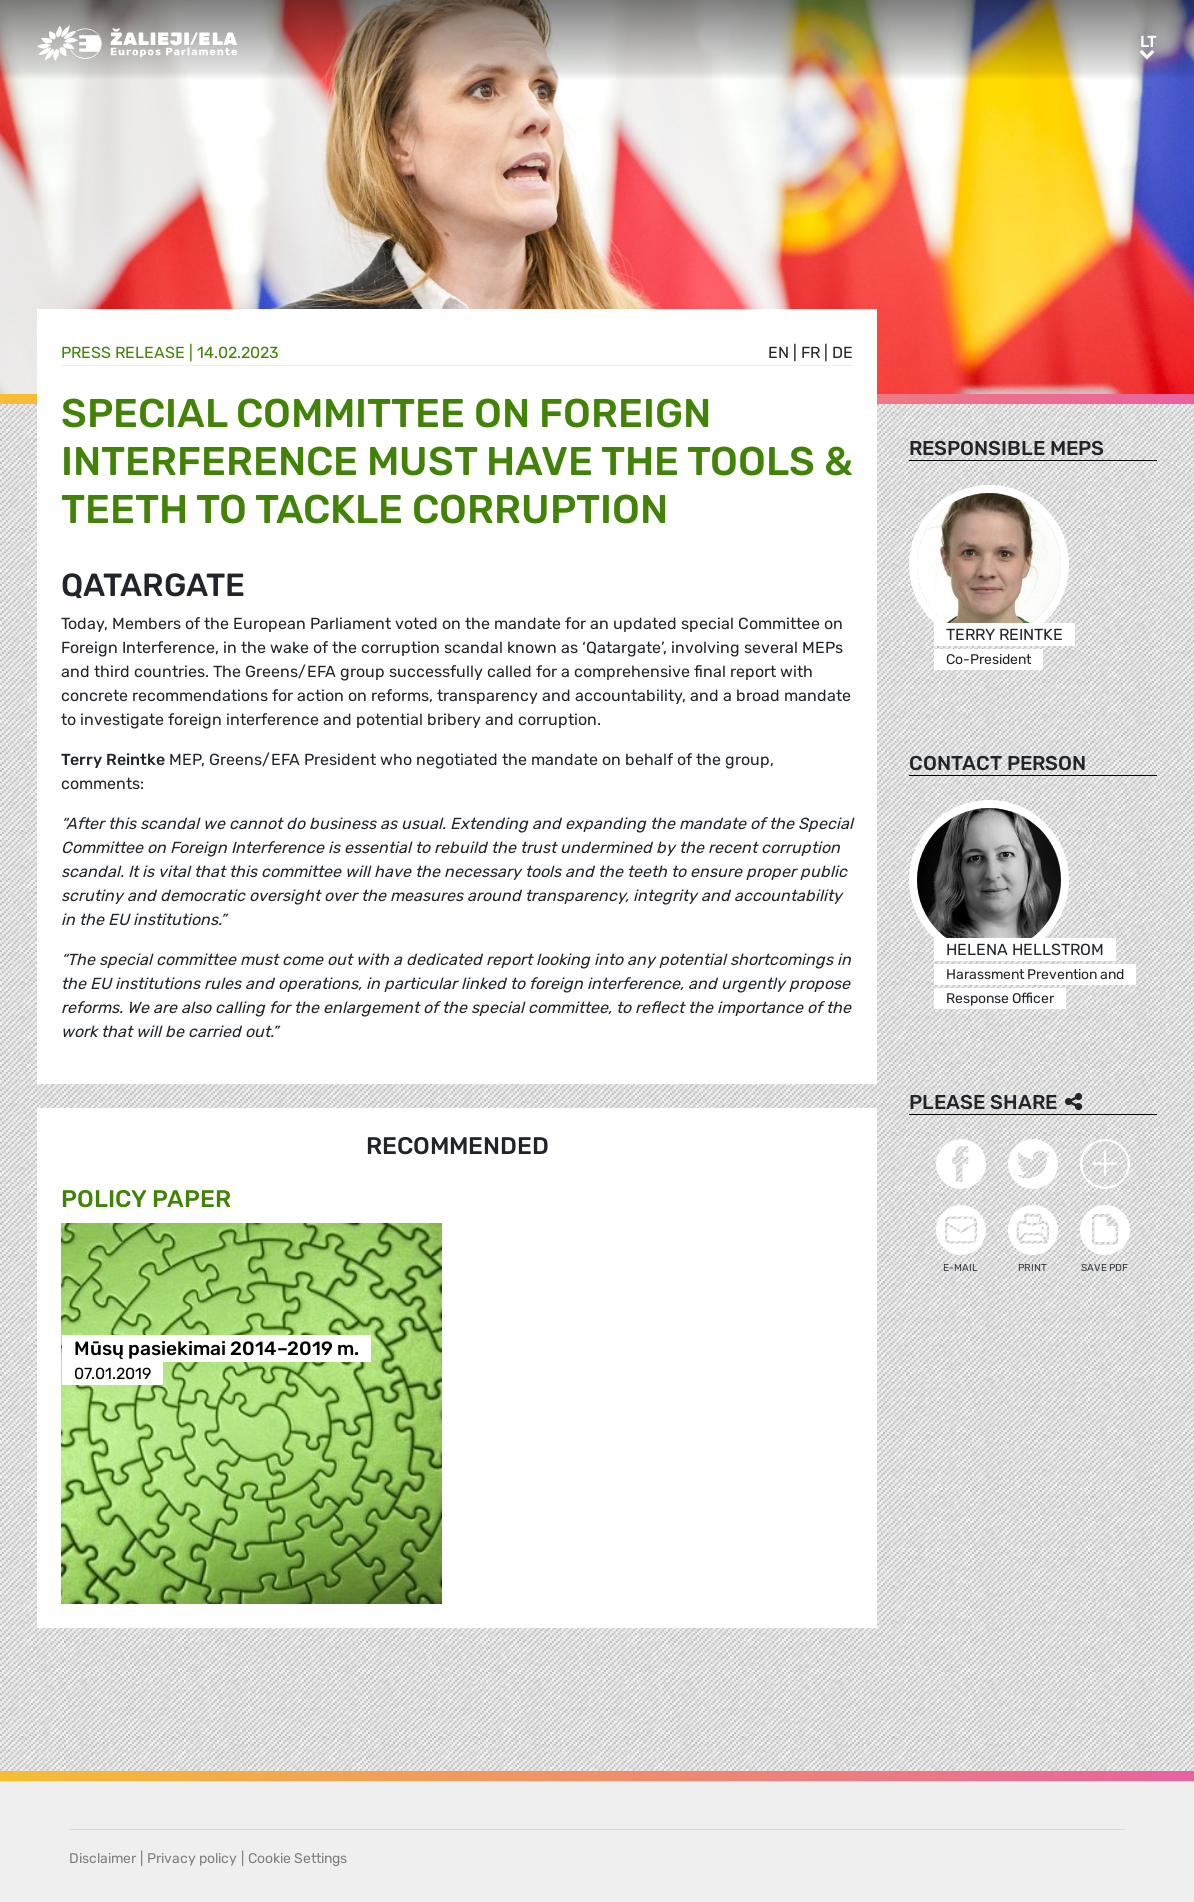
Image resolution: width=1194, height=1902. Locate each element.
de (842, 352)
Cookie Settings (297, 1858)
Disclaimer (102, 1858)
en (778, 352)
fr (810, 352)
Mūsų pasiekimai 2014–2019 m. (216, 1348)
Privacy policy (192, 1858)
